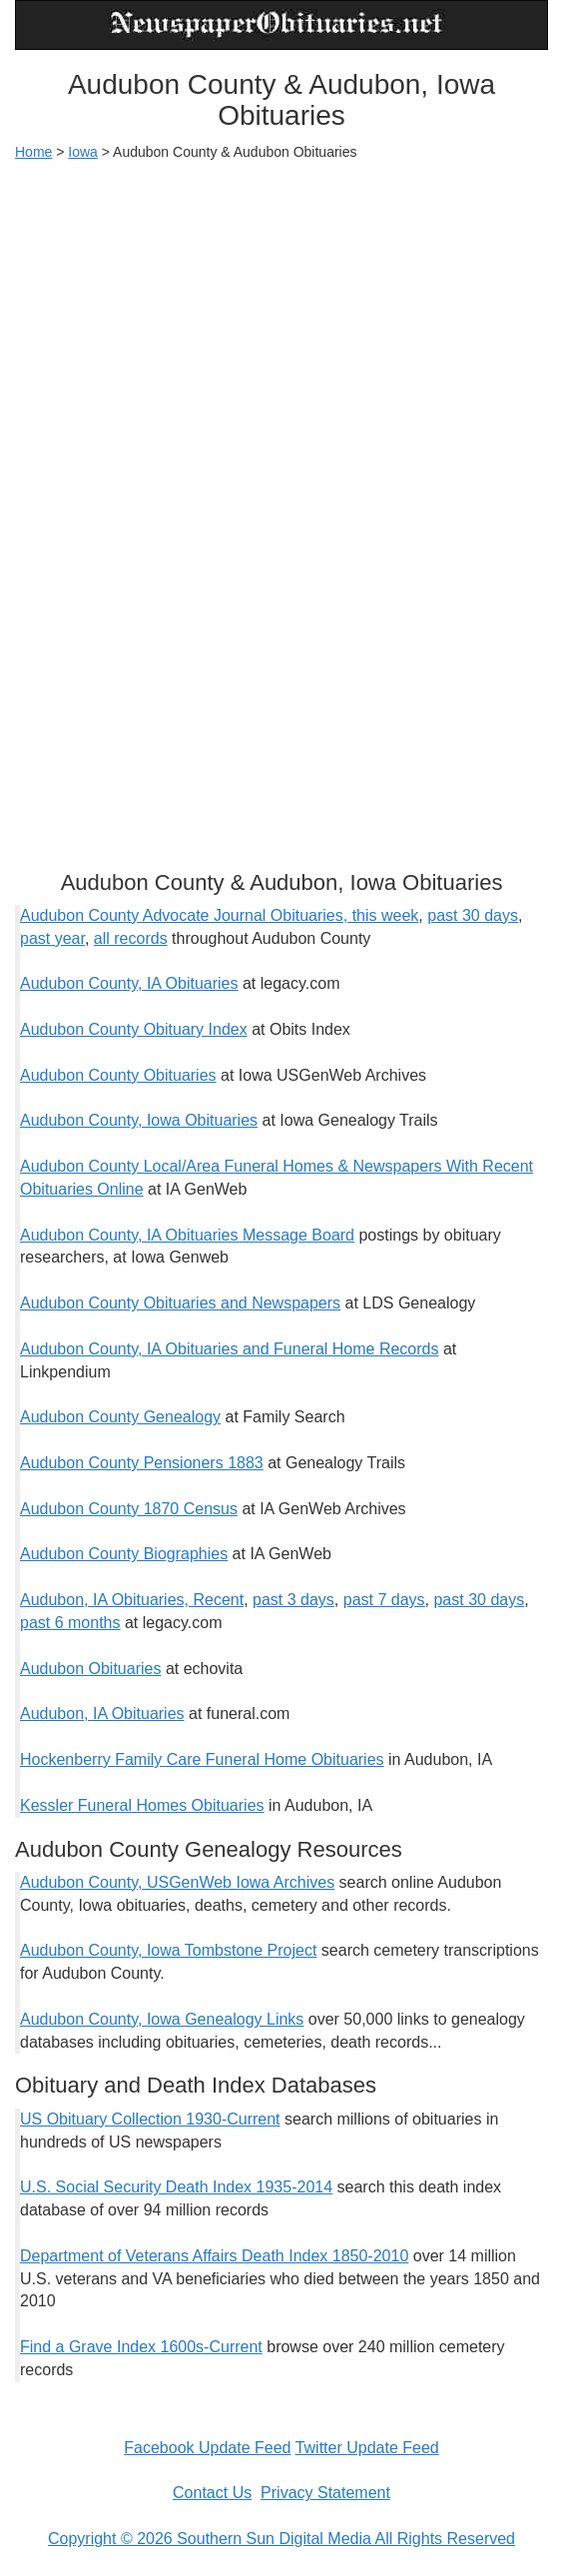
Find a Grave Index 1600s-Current (141, 2346)
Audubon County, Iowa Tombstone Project (168, 1950)
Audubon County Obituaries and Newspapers (180, 1302)
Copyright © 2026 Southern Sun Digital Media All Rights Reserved (281, 2538)
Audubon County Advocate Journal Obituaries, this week (219, 915)
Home (33, 152)
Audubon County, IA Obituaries (129, 983)
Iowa (83, 152)
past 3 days (293, 1599)
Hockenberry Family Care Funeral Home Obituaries (202, 1759)
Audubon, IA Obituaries (102, 1713)
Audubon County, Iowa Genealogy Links (161, 2019)
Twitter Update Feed (367, 2447)
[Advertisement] (281, 321)
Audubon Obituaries (90, 1668)
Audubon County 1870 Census (129, 1508)
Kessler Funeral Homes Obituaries (142, 1805)
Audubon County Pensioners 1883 (142, 1462)
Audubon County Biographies (124, 1553)
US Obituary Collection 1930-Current (150, 2119)
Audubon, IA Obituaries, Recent (132, 1599)
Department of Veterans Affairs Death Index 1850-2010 (214, 2255)
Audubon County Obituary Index (134, 1029)
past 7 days (384, 1599)
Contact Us (212, 2492)
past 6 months (70, 1622)
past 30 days (472, 915)
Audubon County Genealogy (120, 1416)
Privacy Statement (325, 2492)
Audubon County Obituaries (118, 1075)
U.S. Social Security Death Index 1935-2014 (176, 2186)
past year (52, 938)
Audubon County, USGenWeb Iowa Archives (177, 1882)
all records (131, 938)
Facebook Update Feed (207, 2447)
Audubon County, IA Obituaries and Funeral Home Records (229, 1348)
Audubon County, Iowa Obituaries (139, 1120)
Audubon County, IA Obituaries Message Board (187, 1235)
